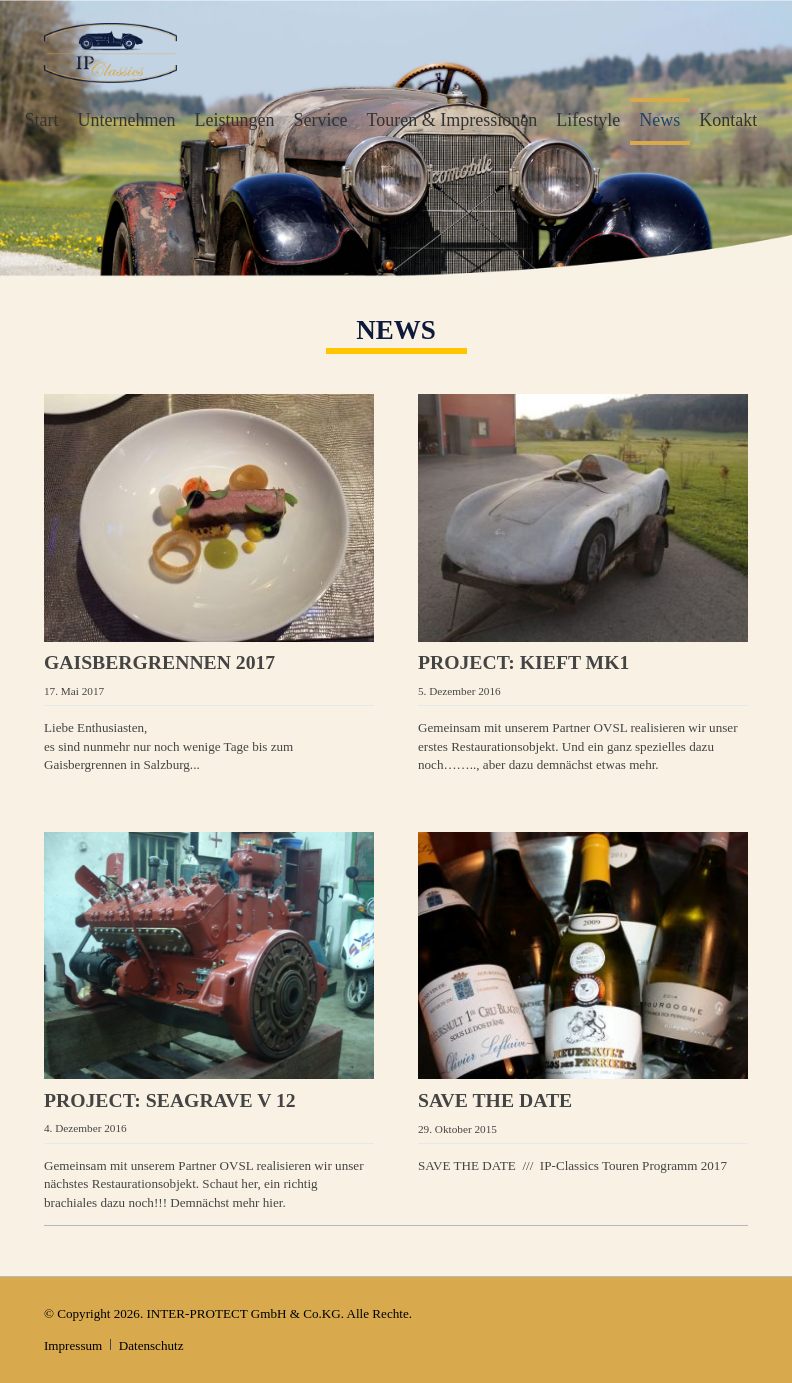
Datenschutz (151, 1345)
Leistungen (235, 120)
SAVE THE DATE (495, 1100)
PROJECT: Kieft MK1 (523, 662)
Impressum (73, 1345)
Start (42, 120)
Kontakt (728, 120)
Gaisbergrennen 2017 (159, 662)
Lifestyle (588, 120)
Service (321, 120)
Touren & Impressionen (452, 120)
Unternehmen (127, 120)
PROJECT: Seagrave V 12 (170, 1100)
